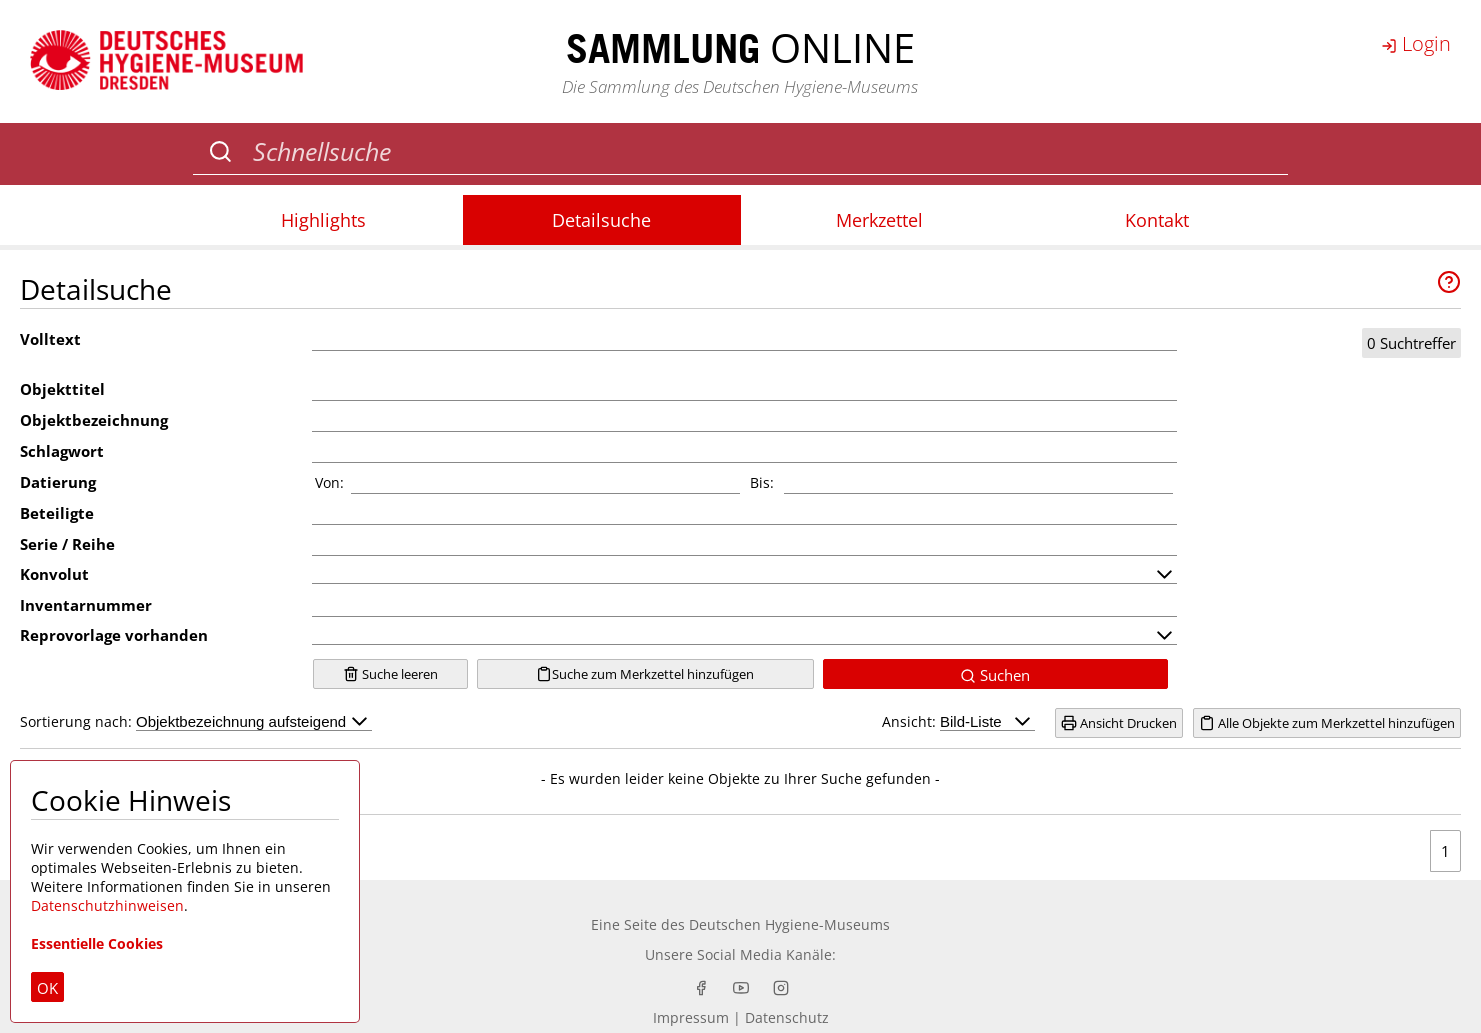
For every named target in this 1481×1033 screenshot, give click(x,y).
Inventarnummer (86, 605)
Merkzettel (879, 220)
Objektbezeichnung (94, 420)
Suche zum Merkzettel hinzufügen (645, 674)
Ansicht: (958, 721)
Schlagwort (62, 451)
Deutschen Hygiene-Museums (789, 924)
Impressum (691, 1017)
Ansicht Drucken (1119, 723)
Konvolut (54, 574)
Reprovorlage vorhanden (114, 635)
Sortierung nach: (196, 721)
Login (1416, 43)
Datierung (58, 482)
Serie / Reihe (67, 544)
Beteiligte (57, 513)
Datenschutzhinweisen (107, 905)
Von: (329, 482)
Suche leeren (390, 674)
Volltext (50, 339)
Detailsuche (601, 220)
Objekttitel (62, 389)
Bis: (762, 482)
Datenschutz (787, 1017)
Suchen (995, 675)
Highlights (323, 220)
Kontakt (1157, 220)
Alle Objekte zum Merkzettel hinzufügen (1327, 723)
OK (47, 988)
